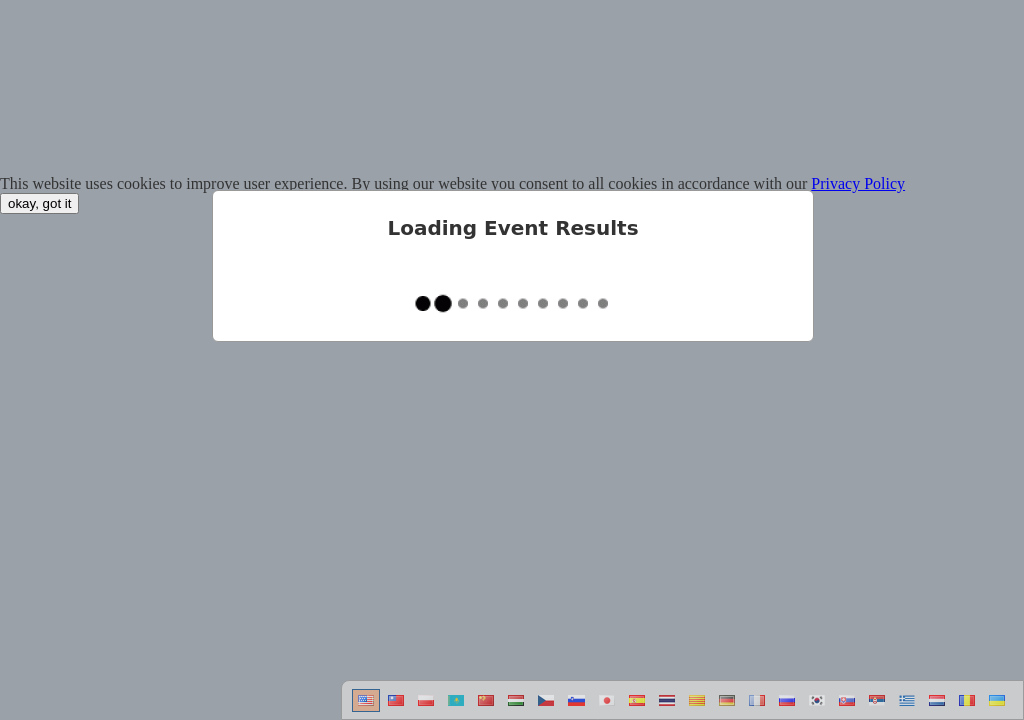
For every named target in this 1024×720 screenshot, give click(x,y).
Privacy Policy (858, 183)
